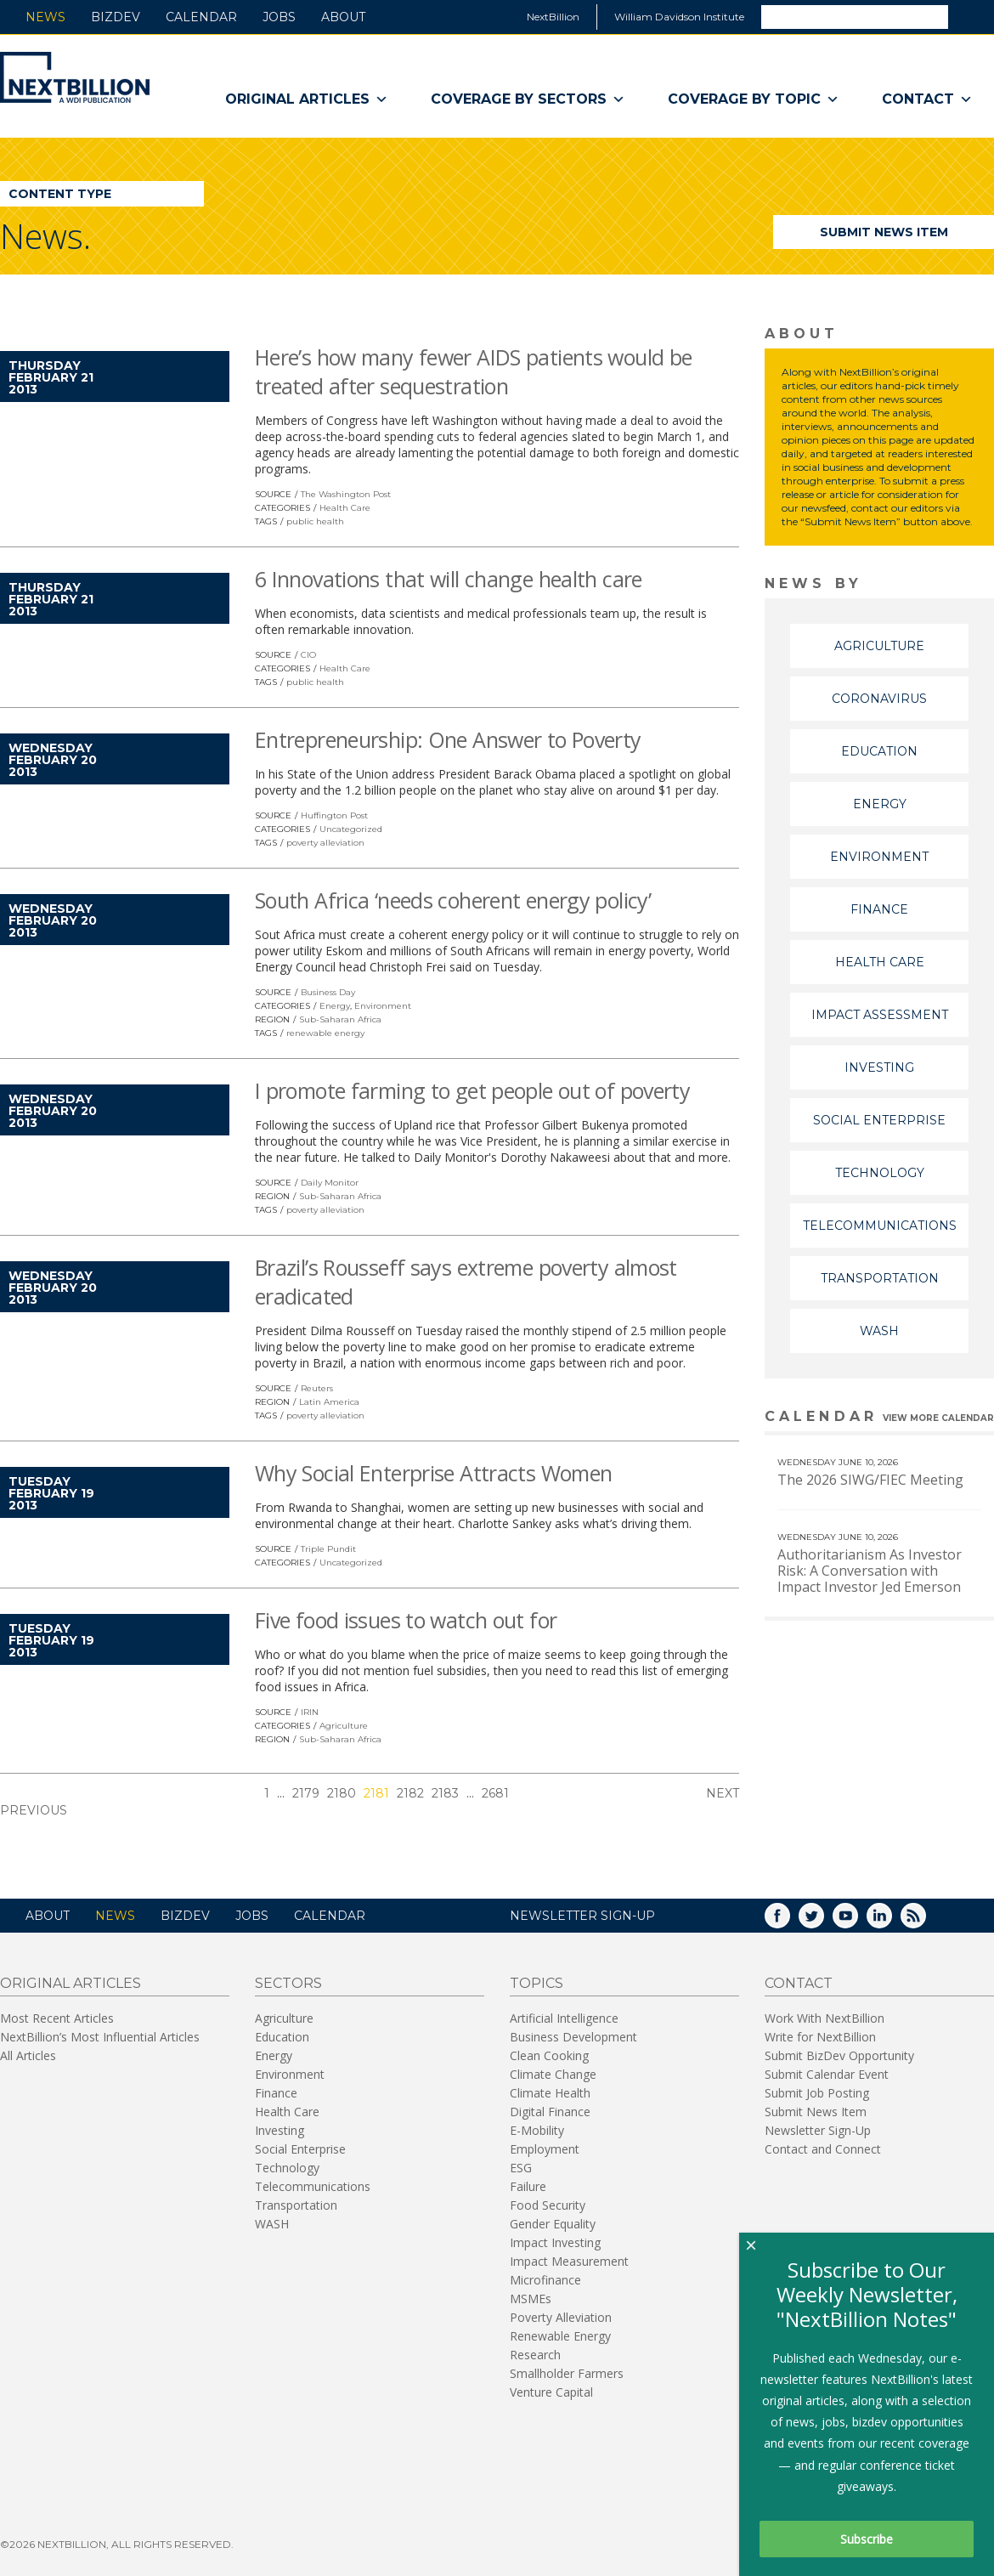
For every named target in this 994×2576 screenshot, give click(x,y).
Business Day (328, 992)
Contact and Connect (823, 2149)
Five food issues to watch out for (405, 1619)
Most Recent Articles (57, 2018)
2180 (341, 1793)
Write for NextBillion (820, 2037)
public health (315, 521)
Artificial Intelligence (564, 2018)
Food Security (547, 2205)
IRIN (310, 1712)
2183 (445, 1793)
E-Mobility (537, 2130)
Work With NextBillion (824, 2018)
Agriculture (343, 1725)
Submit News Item (884, 232)
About (343, 17)
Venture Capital (551, 2392)
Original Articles (306, 99)
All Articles (28, 2055)
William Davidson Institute (679, 16)
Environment (382, 1005)
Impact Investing (555, 2242)
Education (879, 751)
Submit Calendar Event (827, 2074)
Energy (334, 1005)
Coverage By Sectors (528, 99)
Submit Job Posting (817, 2093)
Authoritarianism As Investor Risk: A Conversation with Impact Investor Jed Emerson (869, 1570)
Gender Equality (553, 2224)
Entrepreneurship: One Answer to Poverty (448, 739)
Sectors (288, 1983)
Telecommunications (880, 1225)
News (45, 17)
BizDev (115, 17)
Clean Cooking (549, 2055)
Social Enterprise (879, 1120)
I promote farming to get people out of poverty (472, 1090)
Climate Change (553, 2074)
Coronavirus (879, 698)
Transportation (880, 1278)
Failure (528, 2186)
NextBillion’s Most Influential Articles (100, 2037)
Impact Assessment (879, 1014)
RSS (925, 1921)
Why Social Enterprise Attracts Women (434, 1472)
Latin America (329, 1401)
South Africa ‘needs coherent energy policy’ (453, 900)
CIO (308, 654)
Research (535, 2355)
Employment (544, 2149)
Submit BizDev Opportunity (839, 2055)
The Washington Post (346, 494)
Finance (879, 909)
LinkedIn (891, 1921)
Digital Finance (550, 2111)
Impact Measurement (569, 2261)
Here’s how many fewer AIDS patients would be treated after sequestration (473, 371)
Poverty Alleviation (561, 2317)
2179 (305, 1793)
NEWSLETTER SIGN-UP (582, 1915)
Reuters (317, 1388)
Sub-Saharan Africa (340, 1019)
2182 (410, 1793)
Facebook (789, 1921)
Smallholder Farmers (567, 2373)
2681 (495, 1793)
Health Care (344, 507)
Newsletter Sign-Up (818, 2130)
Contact (927, 99)
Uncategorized (350, 829)
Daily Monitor (330, 1182)
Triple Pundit (328, 1548)
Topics (536, 1983)
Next (722, 1793)
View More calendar (938, 1418)
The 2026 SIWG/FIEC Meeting (870, 1479)
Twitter (823, 1921)
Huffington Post (334, 815)
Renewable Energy (560, 2336)
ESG (521, 2168)
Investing (879, 1067)
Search (970, 16)
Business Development (573, 2037)
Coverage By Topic (753, 99)
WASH (879, 1331)
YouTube (857, 1921)
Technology (879, 1172)
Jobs (279, 17)
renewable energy (325, 1033)
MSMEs (530, 2298)
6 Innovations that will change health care (448, 578)
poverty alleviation (325, 842)
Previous (33, 1810)
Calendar (201, 17)
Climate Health (550, 2093)
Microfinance (545, 2280)
